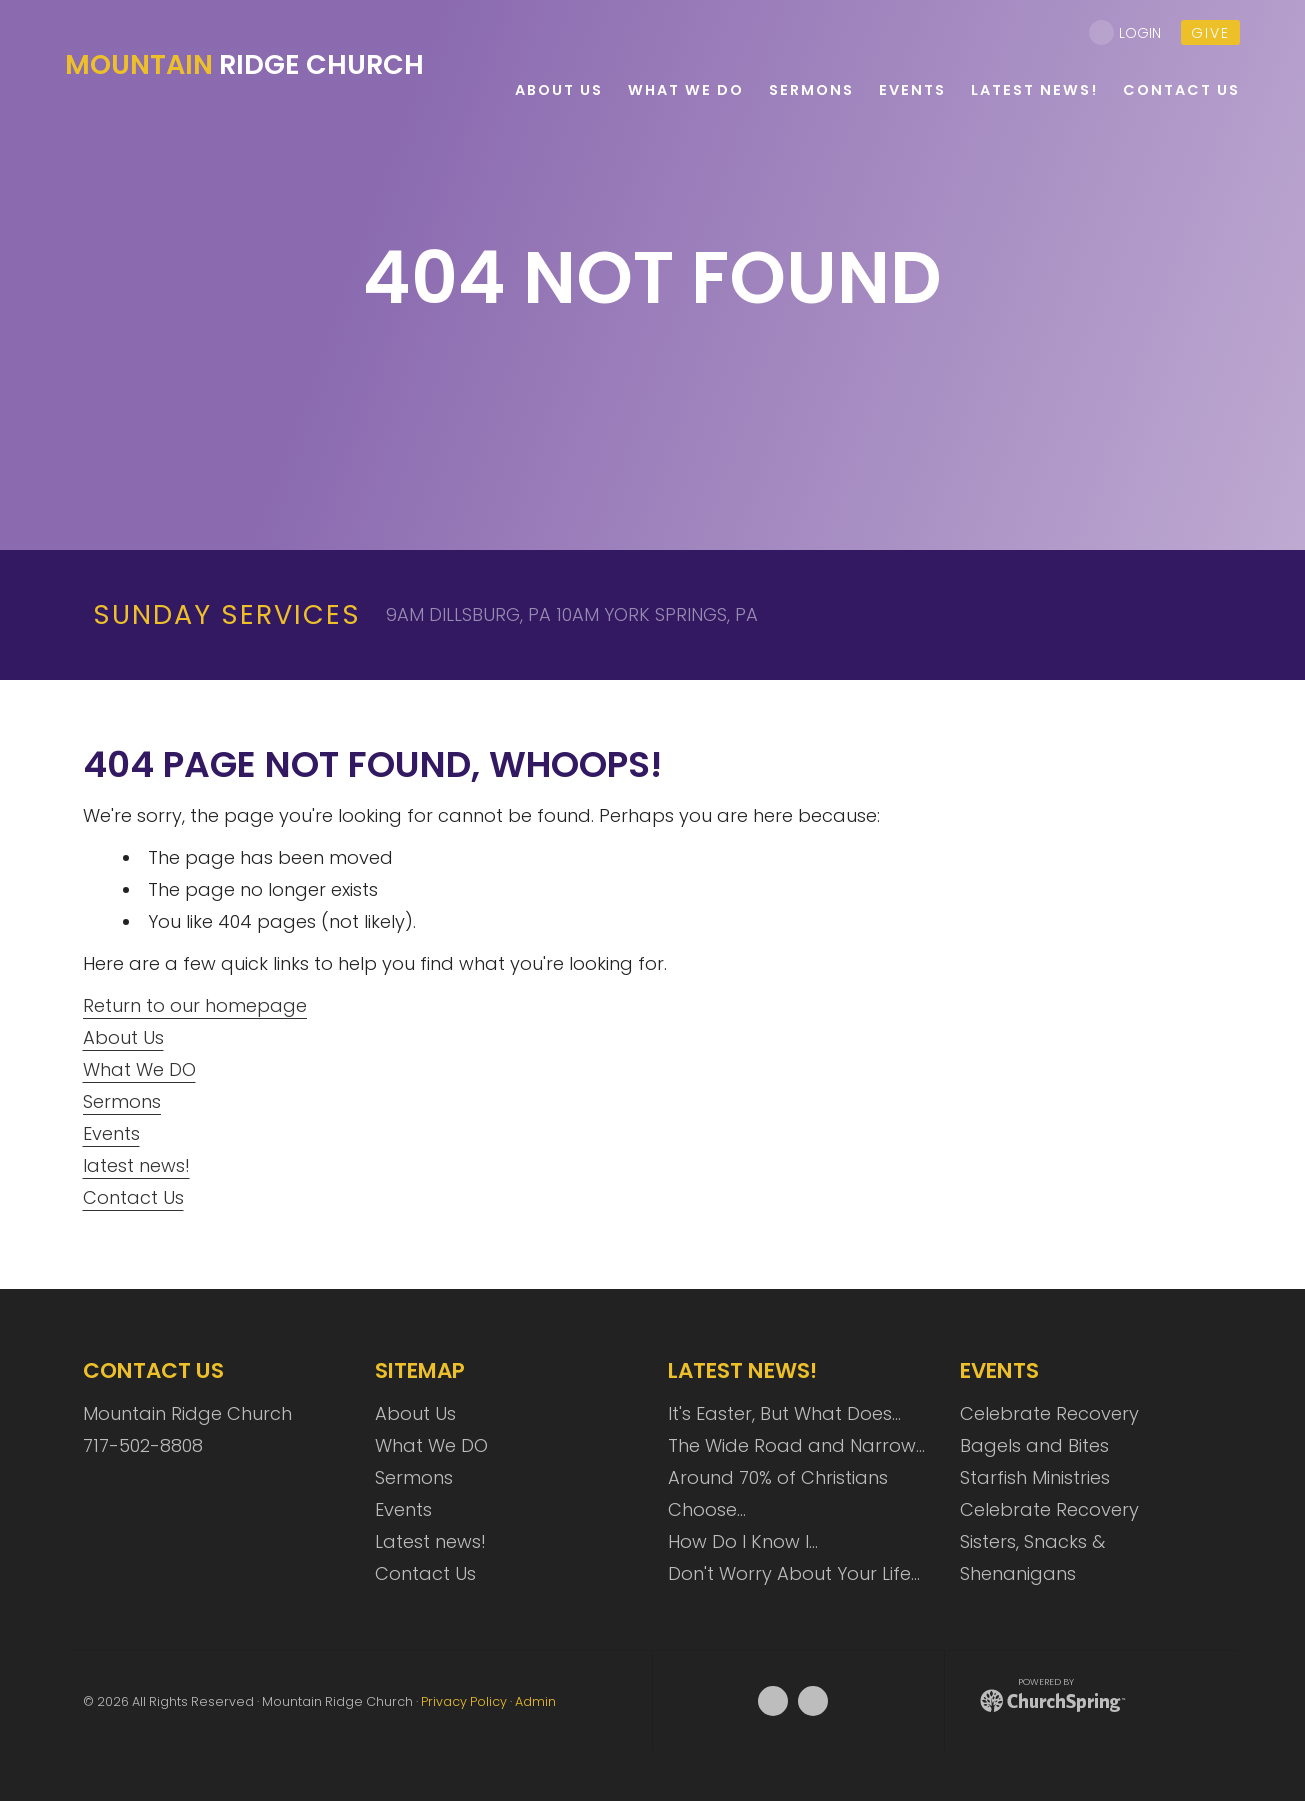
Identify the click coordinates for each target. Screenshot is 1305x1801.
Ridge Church (244, 64)
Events (111, 1133)
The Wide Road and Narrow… (796, 1445)
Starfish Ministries (1035, 1477)
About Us (123, 1037)
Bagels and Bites (1034, 1445)
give (1210, 33)
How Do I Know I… (743, 1541)
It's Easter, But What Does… (784, 1413)
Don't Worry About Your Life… (794, 1573)
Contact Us (133, 1197)
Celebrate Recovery (1049, 1413)
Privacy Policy (464, 1701)
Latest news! (430, 1541)
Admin (535, 1701)
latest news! (136, 1165)
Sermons (122, 1101)
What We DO (139, 1069)
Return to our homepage (195, 1005)
